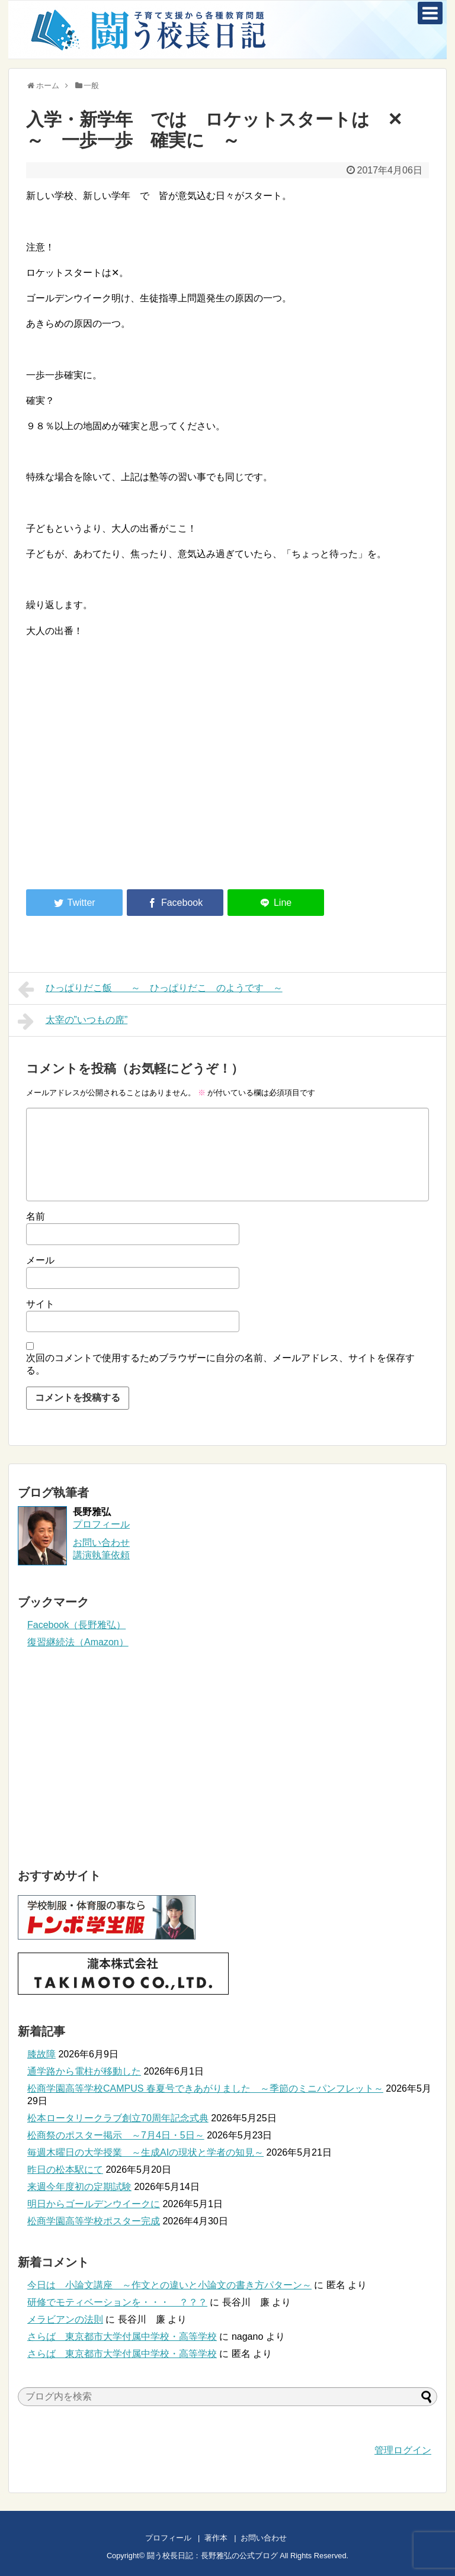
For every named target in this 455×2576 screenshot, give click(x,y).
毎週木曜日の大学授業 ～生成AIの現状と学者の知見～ (145, 2152)
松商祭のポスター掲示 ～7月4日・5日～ (115, 2135)
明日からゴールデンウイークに (93, 2204)
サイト (40, 1304)
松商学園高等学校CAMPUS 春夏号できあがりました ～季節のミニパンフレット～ (205, 2088)
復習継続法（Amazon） (78, 1642)
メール (40, 1260)
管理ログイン (402, 2450)
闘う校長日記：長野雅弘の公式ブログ (212, 2555)
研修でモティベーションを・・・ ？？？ (117, 2302)
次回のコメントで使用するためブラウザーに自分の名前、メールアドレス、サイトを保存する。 (220, 1364)
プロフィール (101, 1524)
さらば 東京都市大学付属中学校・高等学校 (122, 2336)
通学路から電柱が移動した (84, 2071)
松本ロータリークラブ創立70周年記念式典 (118, 2118)
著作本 (216, 2537)
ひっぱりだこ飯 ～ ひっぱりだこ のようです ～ (150, 989)
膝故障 (41, 2054)
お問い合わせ (275, 2537)
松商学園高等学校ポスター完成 (93, 2221)
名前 (35, 1216)
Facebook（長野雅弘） (76, 1625)
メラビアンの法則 (65, 2319)
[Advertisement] (125, 783)
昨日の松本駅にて (65, 2170)
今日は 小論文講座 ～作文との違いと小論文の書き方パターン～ (169, 2285)
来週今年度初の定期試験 (79, 2187)
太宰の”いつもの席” (72, 1021)
